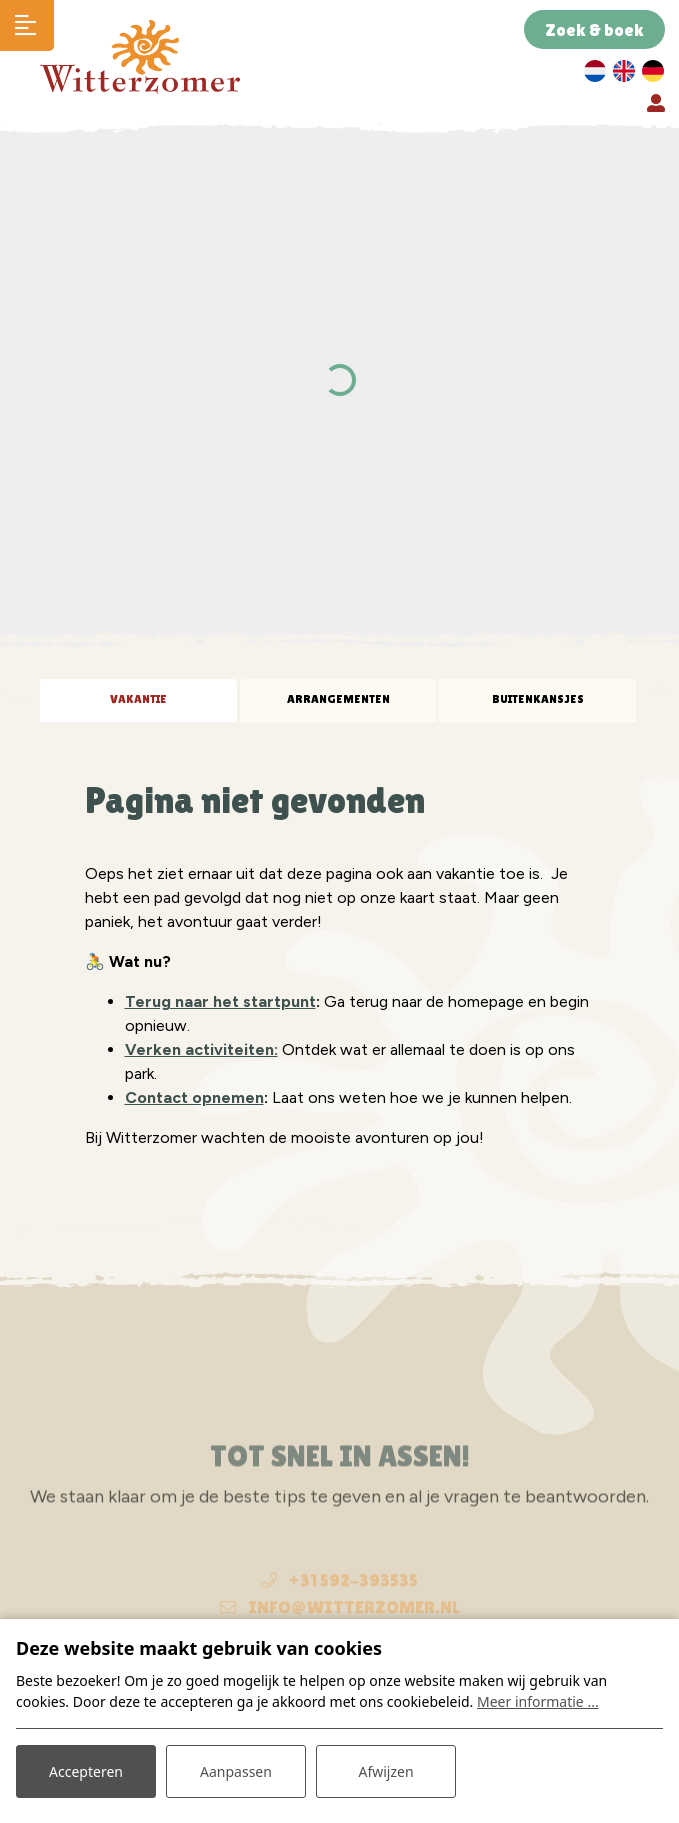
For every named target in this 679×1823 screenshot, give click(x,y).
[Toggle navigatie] (27, 25)
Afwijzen (385, 1771)
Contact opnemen (194, 1097)
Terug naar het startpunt (220, 1001)
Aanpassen (236, 1771)
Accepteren (86, 1771)
